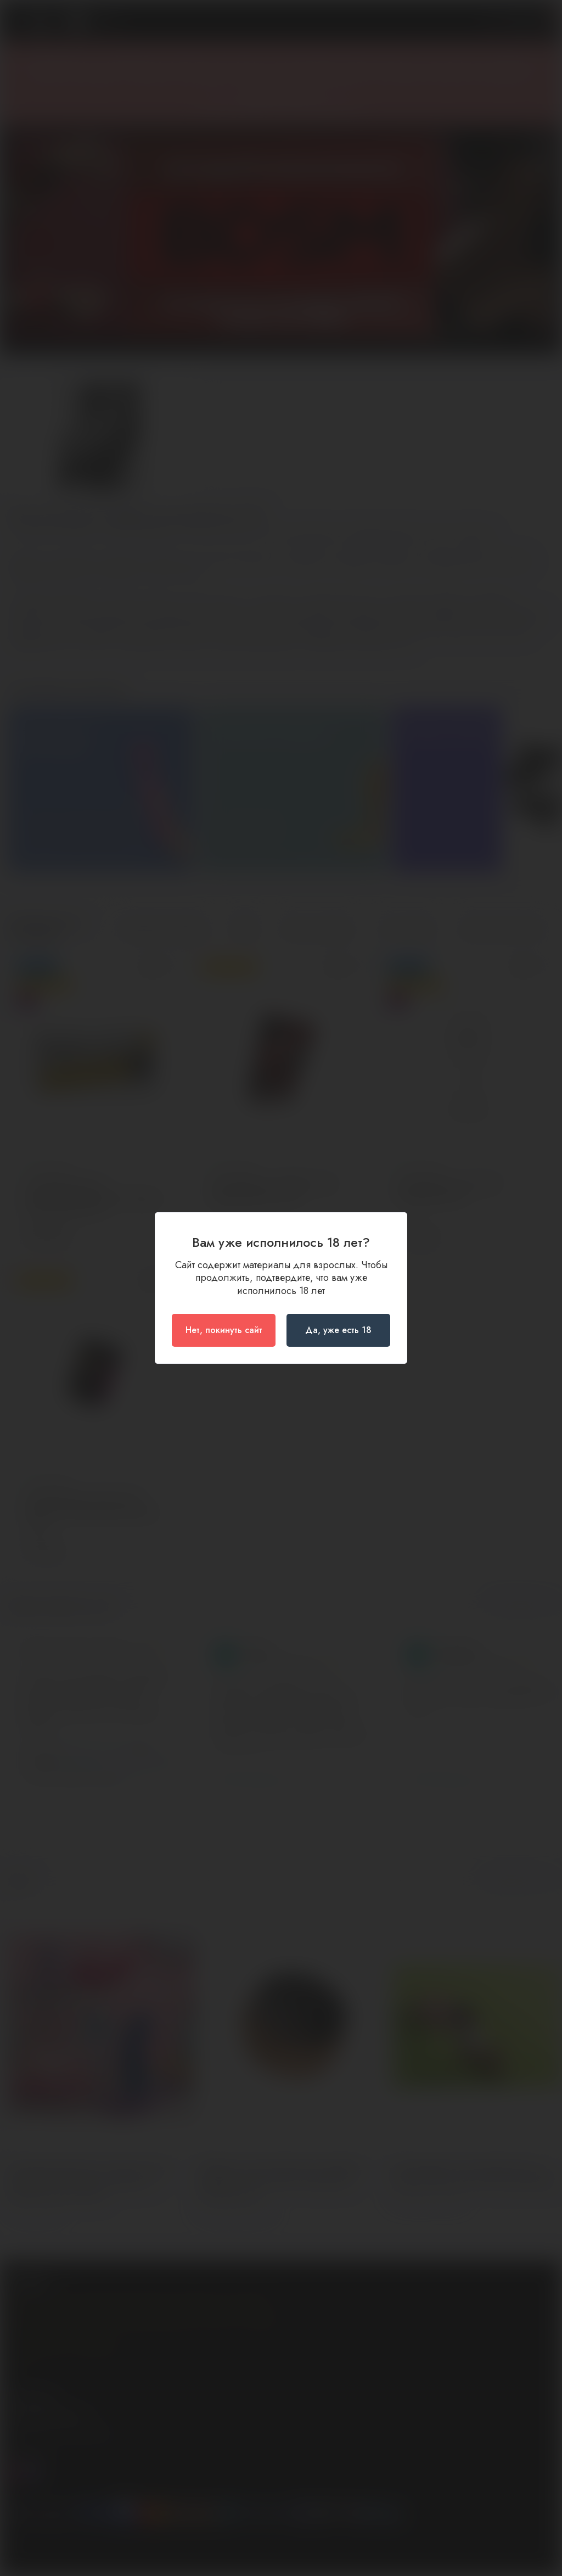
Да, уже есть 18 (338, 1330)
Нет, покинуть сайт (224, 1330)
